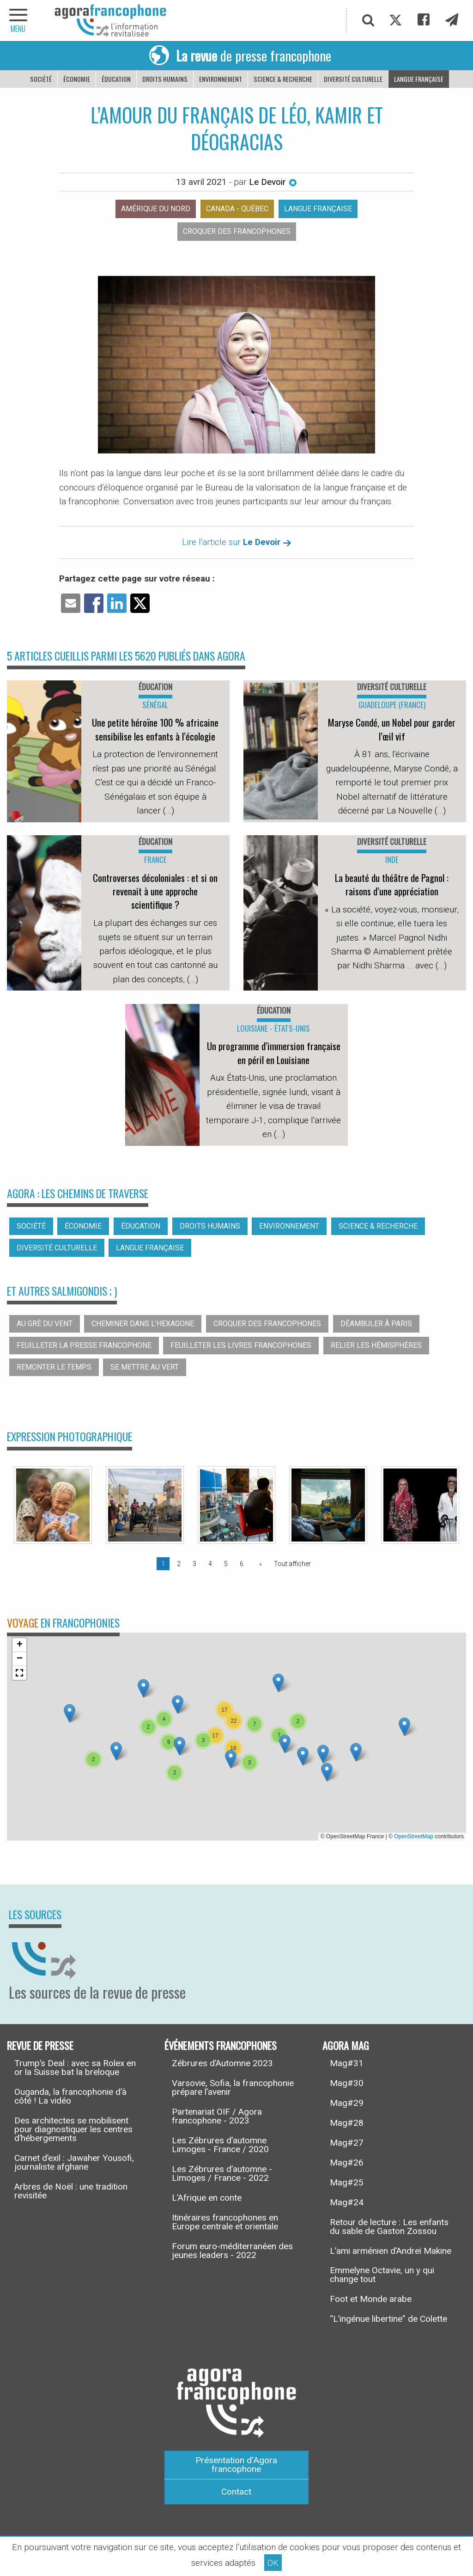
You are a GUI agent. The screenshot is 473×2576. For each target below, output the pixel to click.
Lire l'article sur (236, 542)
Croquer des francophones (237, 231)
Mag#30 (347, 2083)
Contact (236, 2491)
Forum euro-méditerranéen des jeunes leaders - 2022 (232, 2250)
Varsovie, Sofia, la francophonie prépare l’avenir (233, 2087)
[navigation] (18, 20)
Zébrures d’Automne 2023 (222, 2063)
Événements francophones (220, 2044)
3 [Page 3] (194, 1563)
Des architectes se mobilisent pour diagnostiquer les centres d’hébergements (73, 2129)
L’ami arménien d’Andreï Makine (390, 2251)
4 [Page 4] (210, 1563)
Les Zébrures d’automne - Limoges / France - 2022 (222, 2173)
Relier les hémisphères (376, 1345)
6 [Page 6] (241, 1563)
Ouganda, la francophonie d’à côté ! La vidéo (70, 2096)
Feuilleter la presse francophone (84, 1345)
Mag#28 (347, 2122)
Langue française (418, 79)
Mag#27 (347, 2142)
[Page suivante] (259, 1563)
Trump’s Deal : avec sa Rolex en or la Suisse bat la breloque (75, 2067)
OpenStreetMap (413, 1836)
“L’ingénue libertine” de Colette (388, 2318)
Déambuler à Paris (376, 1323)
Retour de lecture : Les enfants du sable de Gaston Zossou (389, 2226)
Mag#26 (347, 2162)
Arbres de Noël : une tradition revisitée (70, 2191)
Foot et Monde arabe (371, 2299)
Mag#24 (347, 2202)
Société (41, 79)
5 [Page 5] (226, 1563)
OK (273, 2563)
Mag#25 (347, 2182)
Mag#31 (347, 2063)
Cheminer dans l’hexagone (142, 1323)
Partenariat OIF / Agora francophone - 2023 (217, 2116)
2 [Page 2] (179, 1563)
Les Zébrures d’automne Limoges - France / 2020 (220, 2144)
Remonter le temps (54, 1367)
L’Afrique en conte (207, 2197)
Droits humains (165, 79)
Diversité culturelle (353, 79)
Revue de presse (40, 2044)
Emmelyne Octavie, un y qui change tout (382, 2274)
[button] (177, 1704)
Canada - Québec (237, 208)
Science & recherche (283, 79)
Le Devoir (273, 182)
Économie (76, 79)
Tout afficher (292, 1563)
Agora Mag (345, 2044)
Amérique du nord (155, 208)
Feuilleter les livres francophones (240, 1345)
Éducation (116, 79)
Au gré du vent (45, 1323)
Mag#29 (347, 2103)
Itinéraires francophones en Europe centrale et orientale (225, 2222)
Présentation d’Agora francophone (236, 2464)
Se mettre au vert (144, 1367)
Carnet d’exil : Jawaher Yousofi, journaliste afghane (74, 2162)
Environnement (220, 79)
